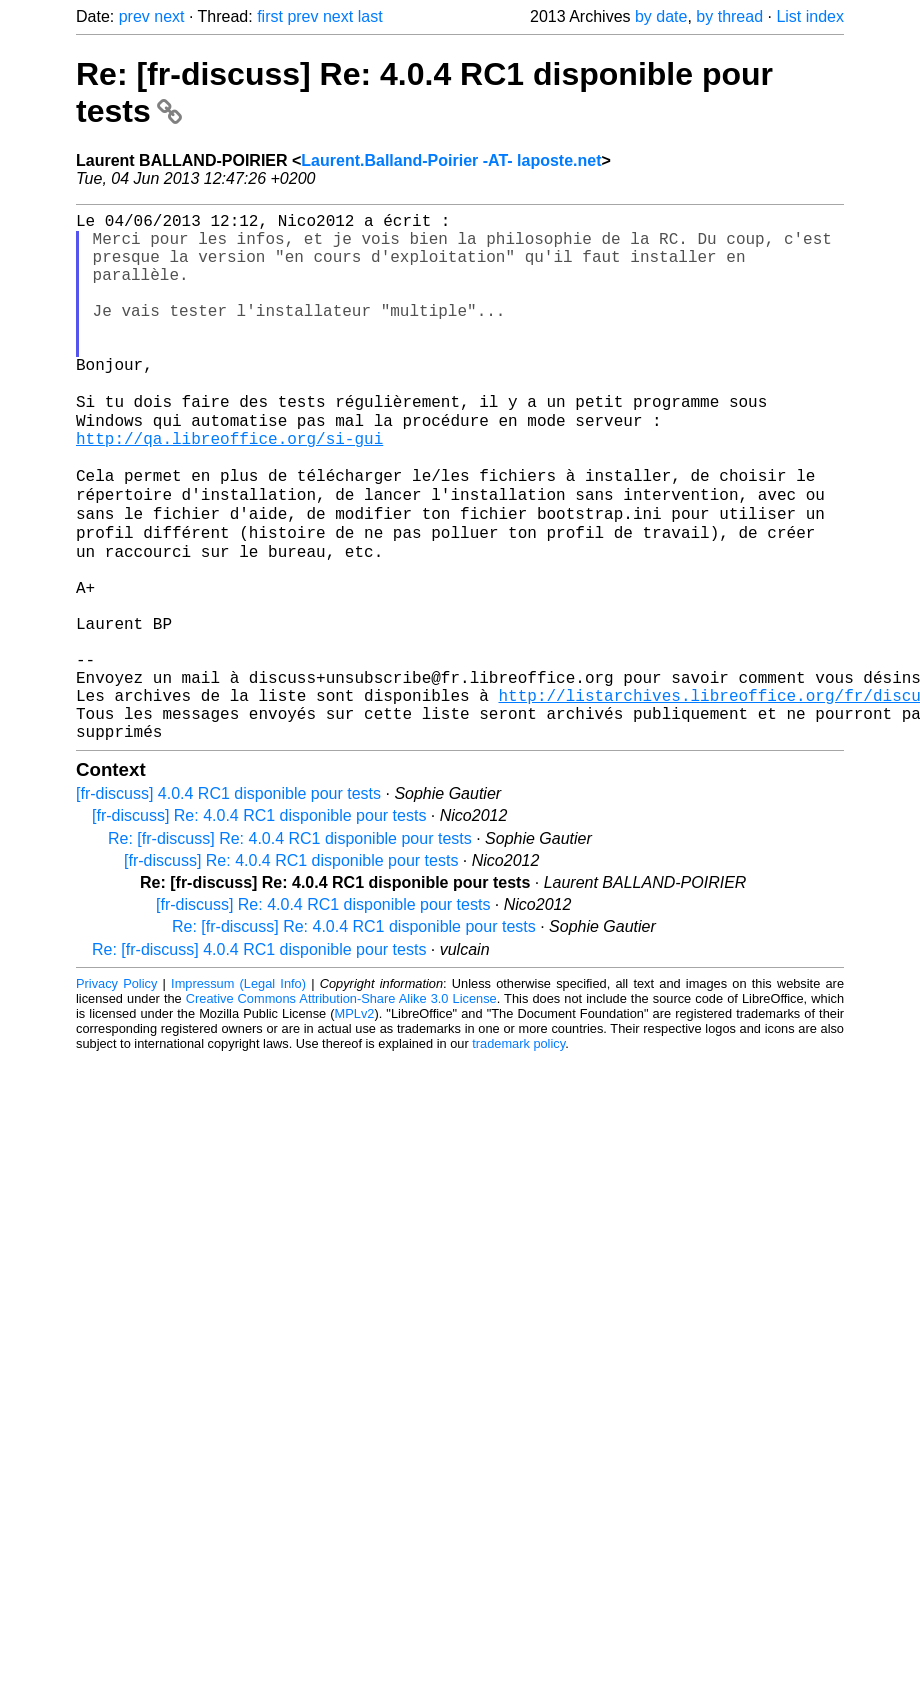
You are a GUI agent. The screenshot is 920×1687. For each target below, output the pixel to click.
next (169, 16)
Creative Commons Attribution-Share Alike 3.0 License (341, 1107)
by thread (729, 16)
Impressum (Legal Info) (238, 1092)
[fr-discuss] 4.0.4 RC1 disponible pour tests (228, 902)
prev (134, 16)
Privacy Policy (116, 1092)
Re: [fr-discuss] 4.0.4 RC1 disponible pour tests (259, 1058)
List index (810, 16)
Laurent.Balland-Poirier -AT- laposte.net (451, 160)
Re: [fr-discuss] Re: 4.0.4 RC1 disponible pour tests (290, 947)
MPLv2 (355, 1122)
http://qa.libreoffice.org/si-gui (229, 488)
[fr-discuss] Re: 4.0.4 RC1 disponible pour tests (259, 924)
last (370, 16)
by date (661, 16)
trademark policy (518, 1152)
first (270, 16)
